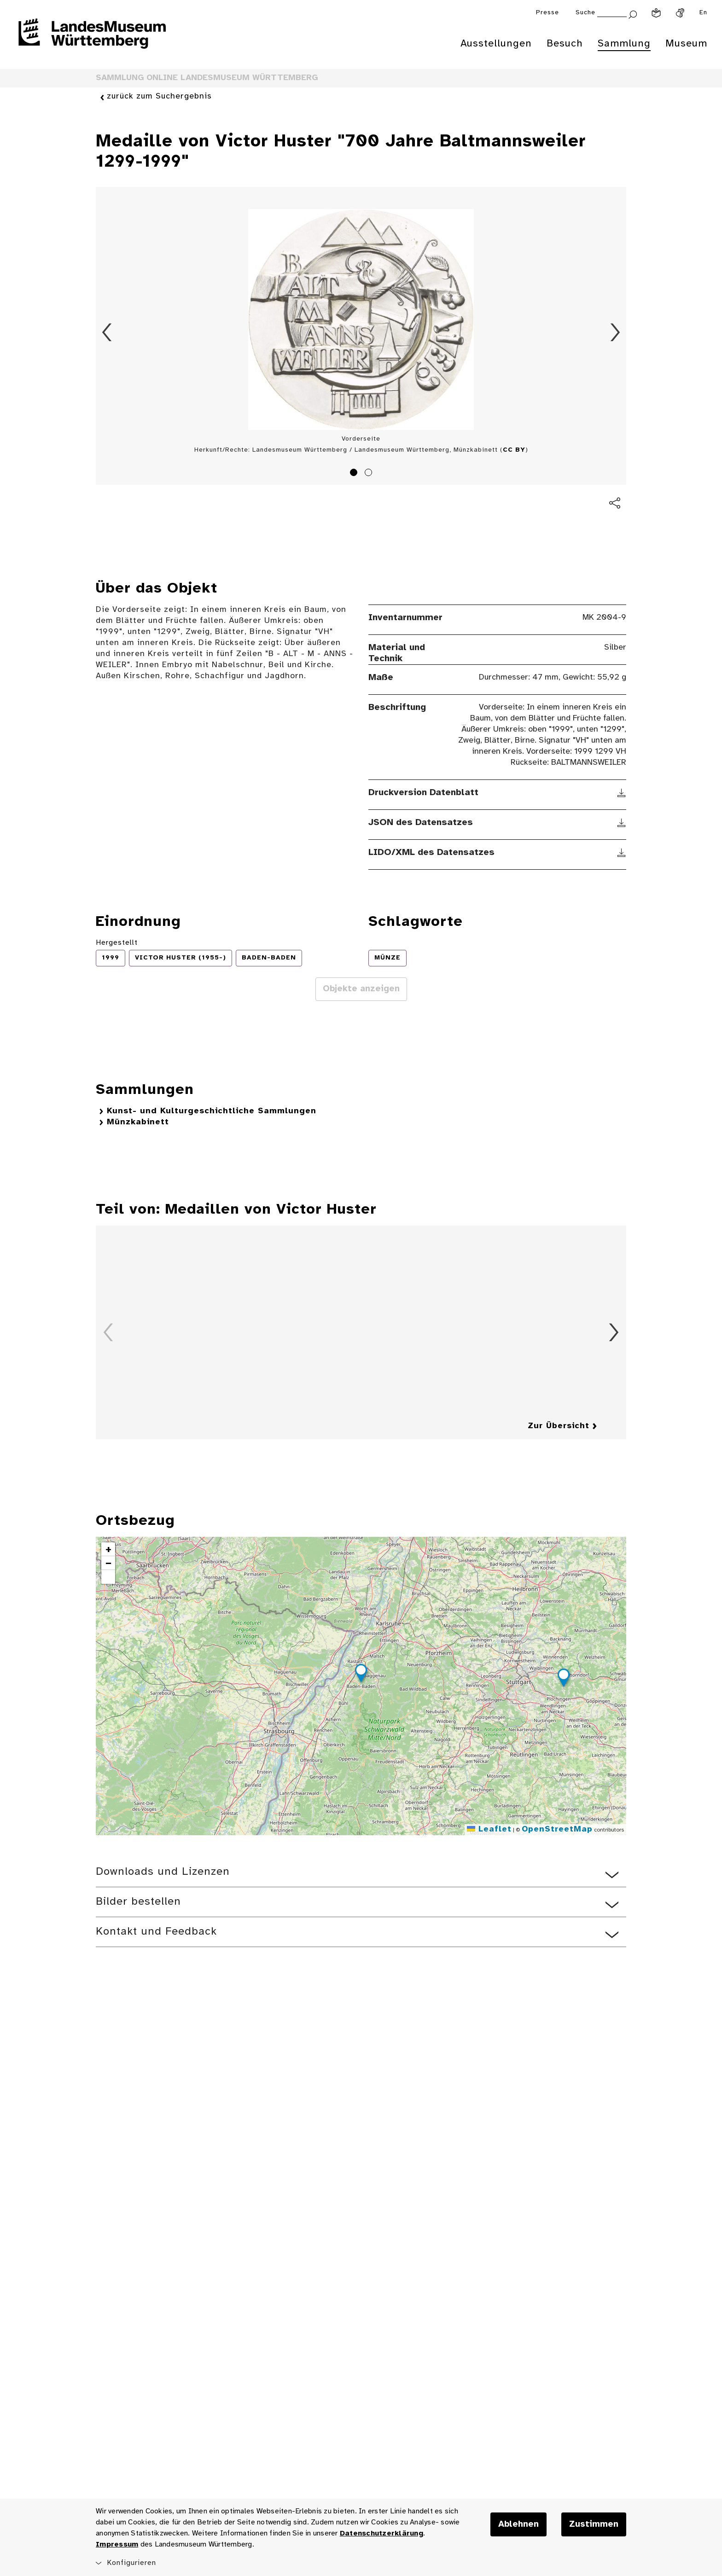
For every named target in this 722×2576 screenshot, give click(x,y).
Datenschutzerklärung (381, 2533)
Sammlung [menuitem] (624, 43)
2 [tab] (369, 473)
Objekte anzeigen (361, 989)
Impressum (117, 2544)
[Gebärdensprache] (680, 12)
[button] (361, 1674)
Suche (585, 12)
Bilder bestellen (138, 1901)
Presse (547, 12)
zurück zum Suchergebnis (159, 97)
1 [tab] (355, 473)
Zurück (107, 332)
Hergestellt (117, 943)
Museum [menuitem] (686, 43)
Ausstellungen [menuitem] (496, 43)
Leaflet (489, 1829)
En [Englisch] (703, 12)
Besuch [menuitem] (565, 43)
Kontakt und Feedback (156, 1931)
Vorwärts (615, 332)
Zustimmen (593, 2524)
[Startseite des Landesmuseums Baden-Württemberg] (92, 39)
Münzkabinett (138, 1122)
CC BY (514, 450)
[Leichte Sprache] (656, 12)
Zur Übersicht (558, 1426)
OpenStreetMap (557, 1829)
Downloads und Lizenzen (163, 1872)
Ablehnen (518, 2524)
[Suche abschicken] (633, 13)
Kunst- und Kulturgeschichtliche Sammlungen (211, 1111)
